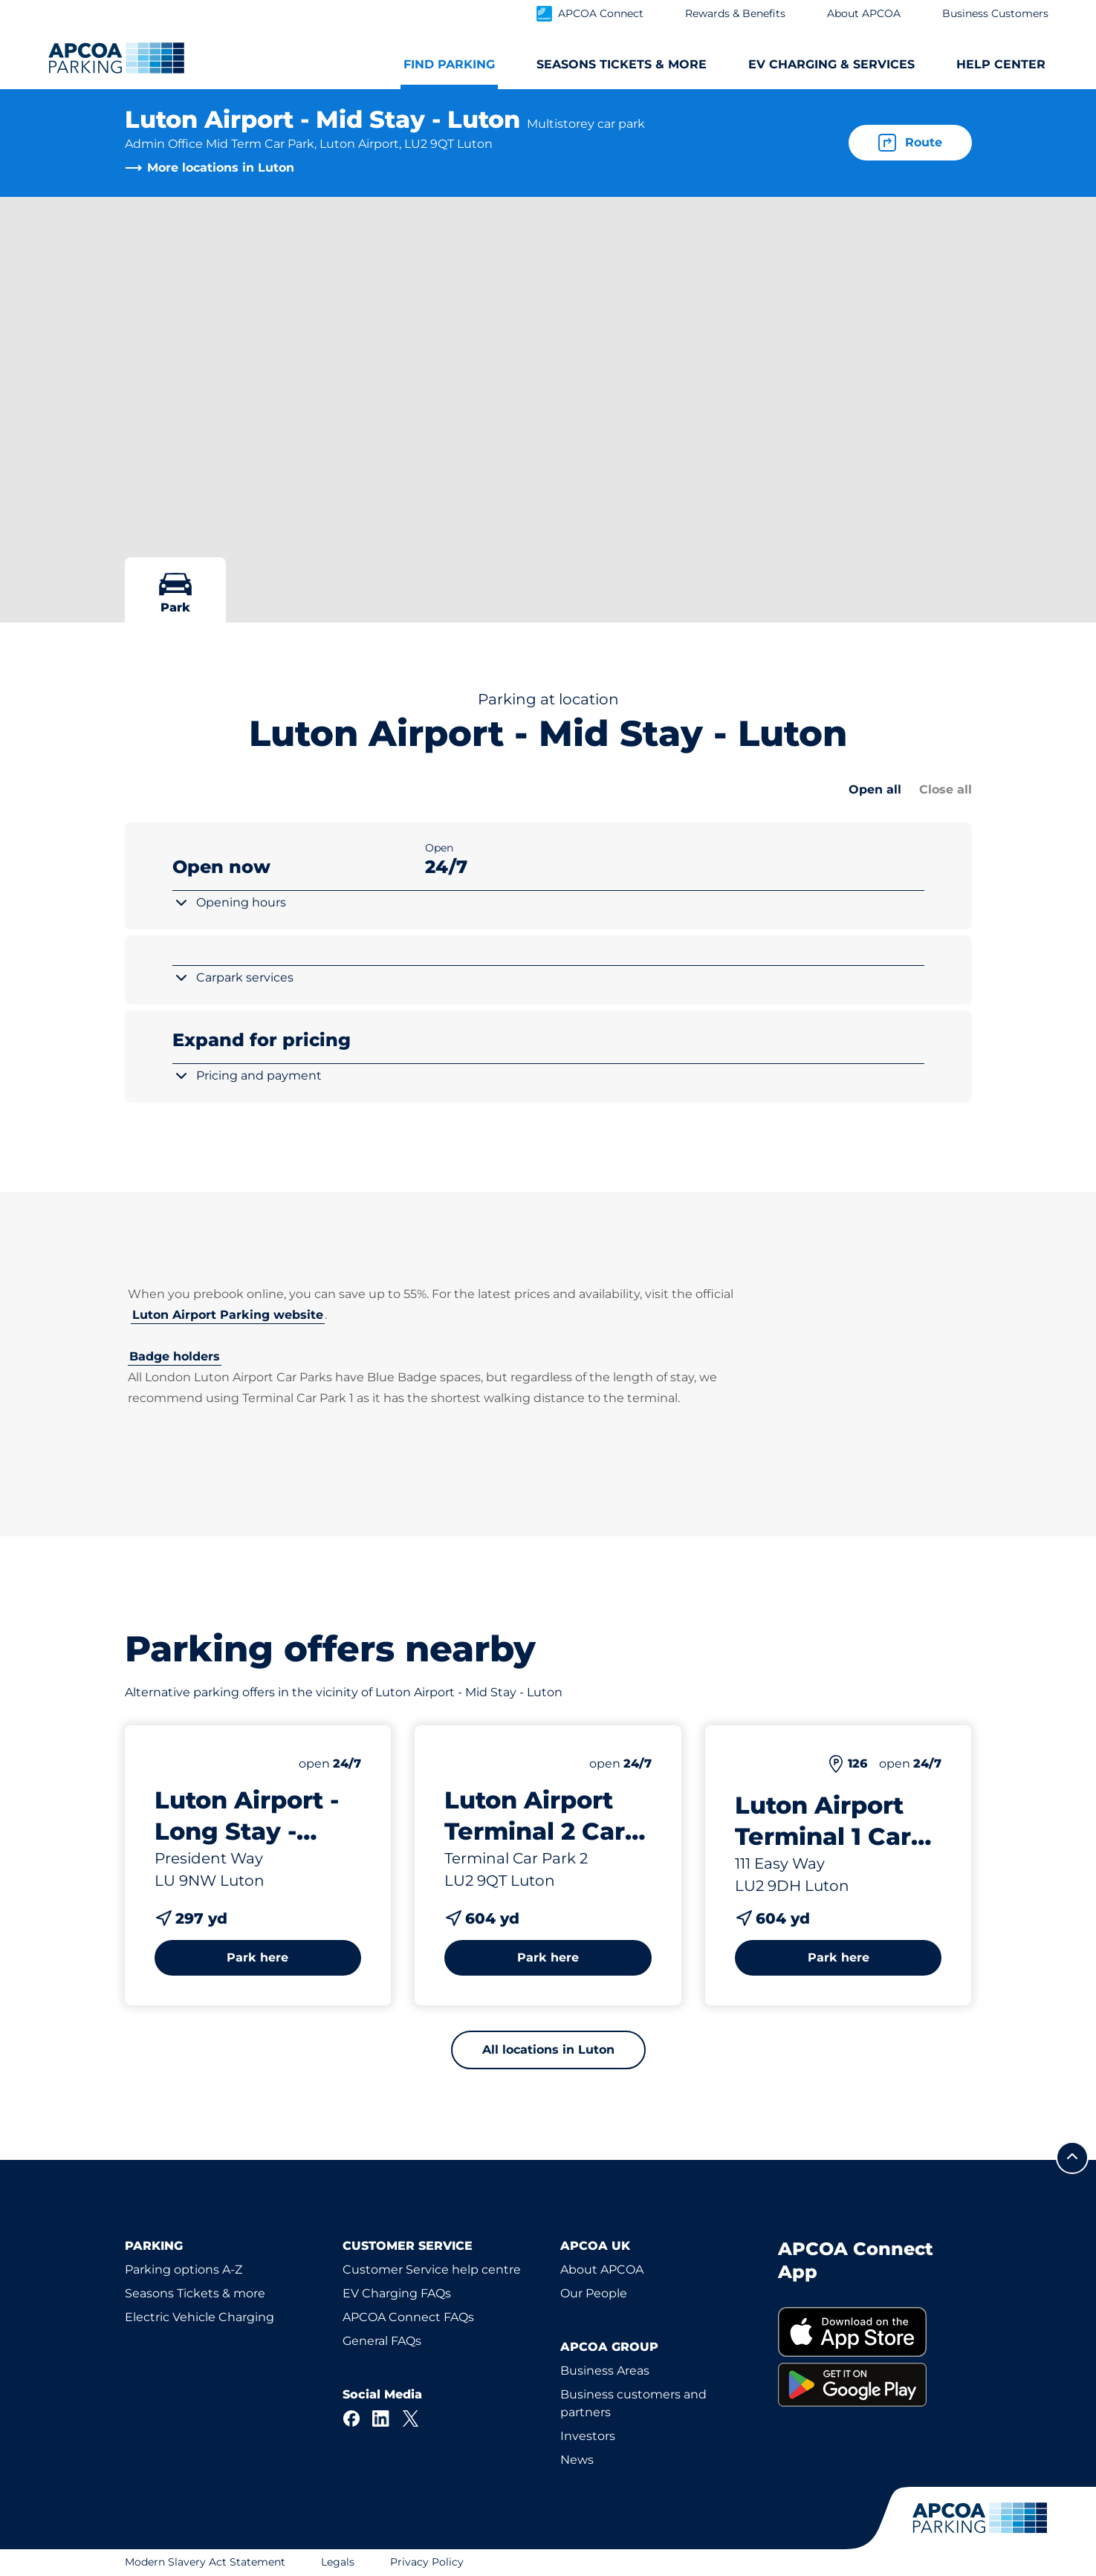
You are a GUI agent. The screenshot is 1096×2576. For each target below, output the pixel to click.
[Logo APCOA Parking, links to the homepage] (116, 58)
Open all (875, 789)
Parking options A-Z (183, 2269)
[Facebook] (351, 2418)
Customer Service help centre (432, 2269)
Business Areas (604, 2371)
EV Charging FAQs (397, 2293)
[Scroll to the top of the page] (1072, 2157)
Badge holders (174, 1356)
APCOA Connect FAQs (408, 2317)
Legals (337, 2562)
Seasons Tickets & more (195, 2293)
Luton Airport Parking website (227, 1315)
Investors (587, 2436)
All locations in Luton (548, 2050)
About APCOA (601, 2269)
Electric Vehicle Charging (199, 2317)
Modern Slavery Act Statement (205, 2562)
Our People (593, 2293)
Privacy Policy (427, 2562)
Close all (945, 789)
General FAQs (382, 2341)
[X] (411, 2418)
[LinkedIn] (381, 2418)
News (577, 2460)
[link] (875, 2332)
